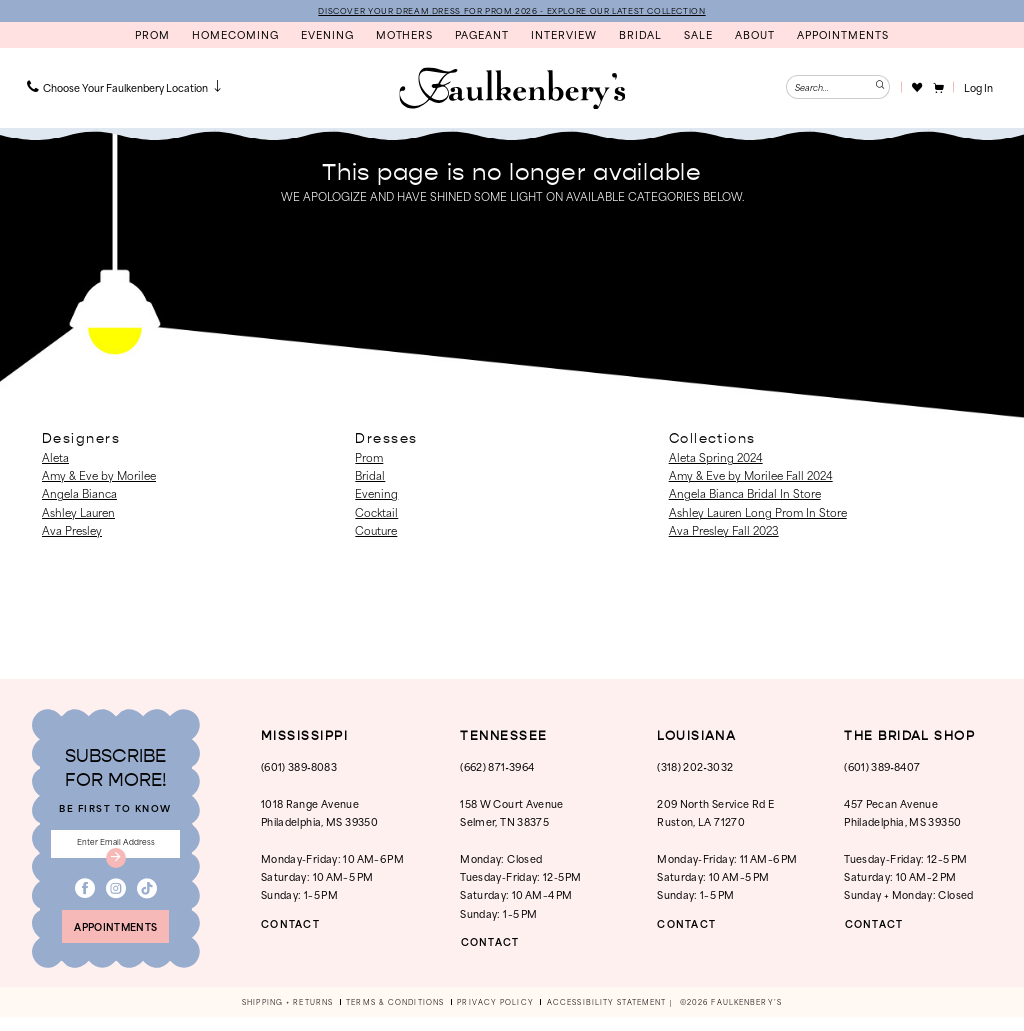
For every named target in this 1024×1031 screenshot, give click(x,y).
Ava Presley (72, 531)
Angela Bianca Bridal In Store (745, 495)
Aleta (55, 458)
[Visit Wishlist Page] (916, 88)
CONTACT (295, 924)
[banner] (512, 90)
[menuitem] (126, 88)
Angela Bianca (79, 495)
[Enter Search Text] (838, 88)
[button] (937, 88)
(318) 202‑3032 (695, 767)
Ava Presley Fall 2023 (724, 531)
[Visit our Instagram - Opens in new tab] (116, 898)
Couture (376, 531)
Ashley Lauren (78, 513)
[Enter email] (115, 848)
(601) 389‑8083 (299, 767)
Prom (369, 458)
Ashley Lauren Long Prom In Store (758, 513)
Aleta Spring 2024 (716, 458)
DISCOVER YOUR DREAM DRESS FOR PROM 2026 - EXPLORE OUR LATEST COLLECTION (512, 11)
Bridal (370, 476)
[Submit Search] (878, 88)
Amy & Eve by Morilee (99, 476)
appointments (116, 938)
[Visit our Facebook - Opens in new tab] (85, 898)
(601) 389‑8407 (882, 767)
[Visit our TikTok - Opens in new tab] (147, 898)
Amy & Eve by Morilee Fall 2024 (751, 476)
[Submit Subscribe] (116, 865)
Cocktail (376, 513)
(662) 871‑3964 (497, 767)
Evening (376, 495)
